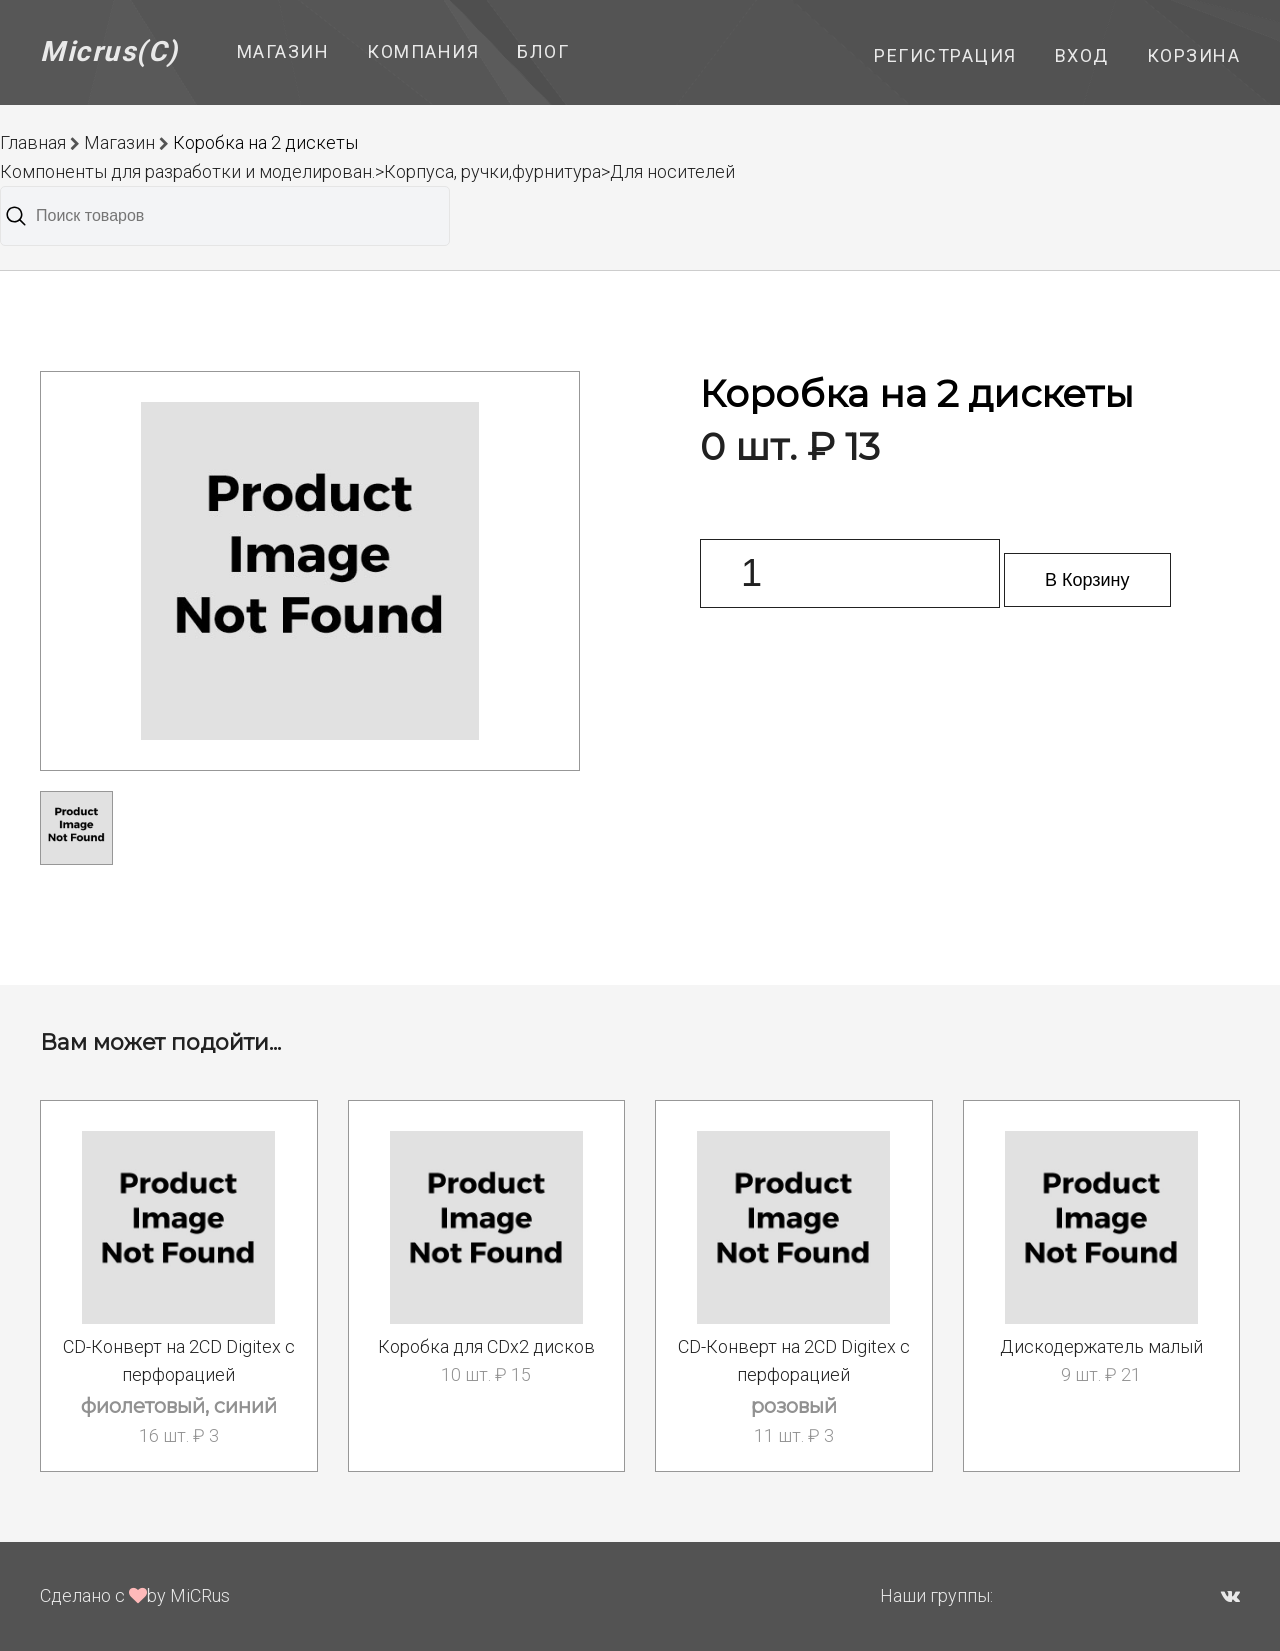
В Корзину (1087, 580)
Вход (1082, 55)
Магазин (283, 51)
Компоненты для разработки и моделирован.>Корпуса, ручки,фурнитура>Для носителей (367, 171)
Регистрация (945, 55)
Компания (423, 51)
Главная (33, 142)
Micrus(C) (109, 51)
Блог (543, 51)
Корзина (1194, 55)
